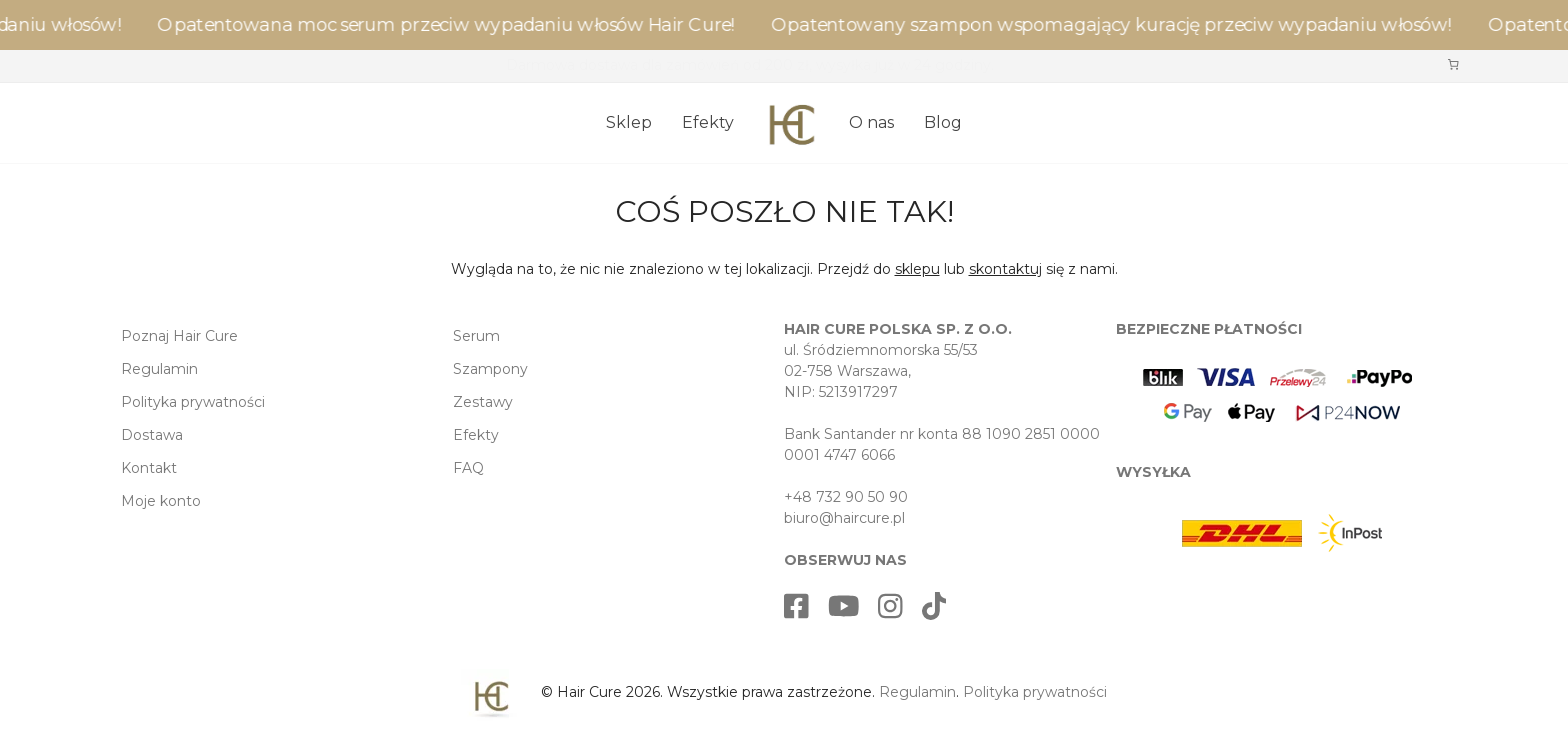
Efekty (708, 122)
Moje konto (161, 501)
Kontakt (149, 468)
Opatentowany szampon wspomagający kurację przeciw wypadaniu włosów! (1118, 24)
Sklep (629, 122)
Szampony (490, 369)
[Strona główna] (791, 115)
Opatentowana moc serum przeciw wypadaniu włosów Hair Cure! (454, 24)
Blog (943, 122)
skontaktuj (1005, 269)
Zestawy (483, 402)
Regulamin (159, 369)
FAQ (468, 468)
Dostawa (152, 435)
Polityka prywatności (193, 402)
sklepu (917, 269)
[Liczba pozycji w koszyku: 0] (1453, 64)
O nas (871, 122)
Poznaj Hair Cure (179, 336)
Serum (476, 336)
